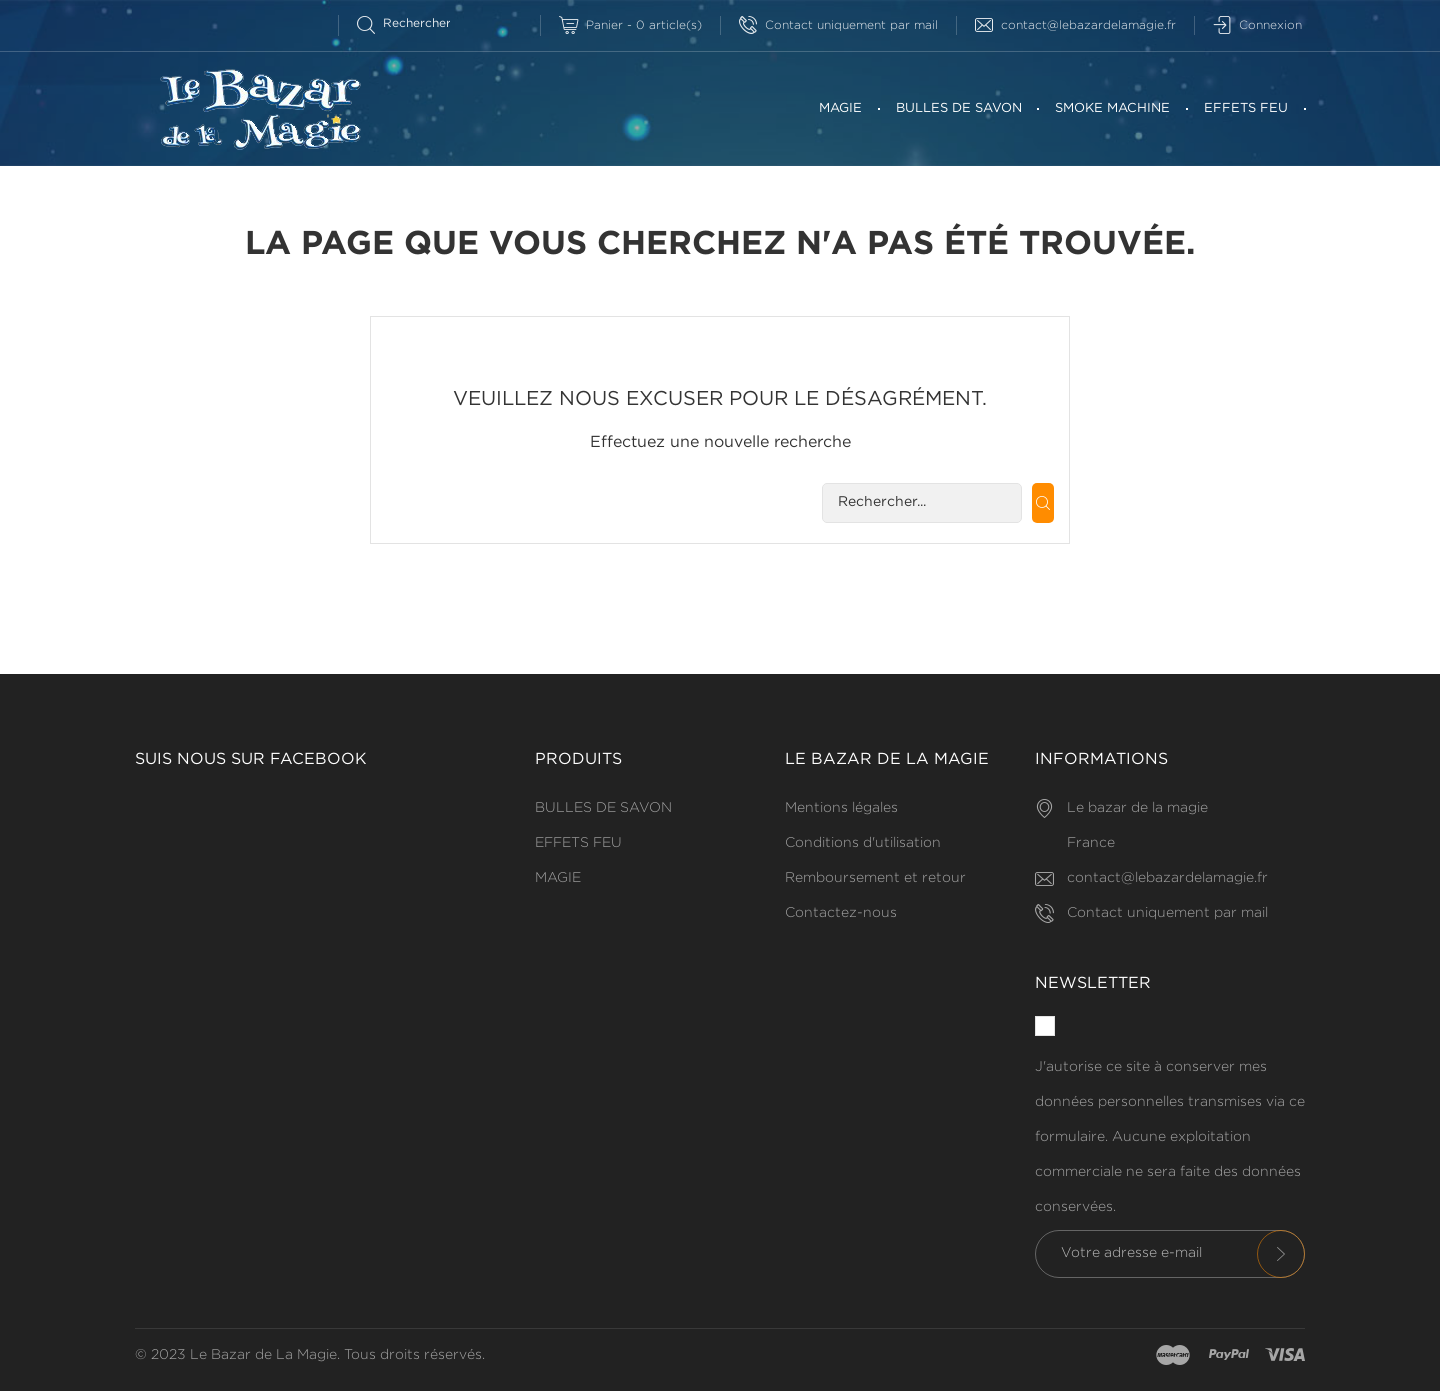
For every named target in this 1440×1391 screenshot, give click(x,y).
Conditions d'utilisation (863, 843)
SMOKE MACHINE (1112, 108)
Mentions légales (841, 808)
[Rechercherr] (412, 23)
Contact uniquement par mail (838, 25)
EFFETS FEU (1246, 108)
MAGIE (840, 108)
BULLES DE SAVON (959, 108)
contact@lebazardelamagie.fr (1075, 25)
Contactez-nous (841, 913)
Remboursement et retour (875, 878)
